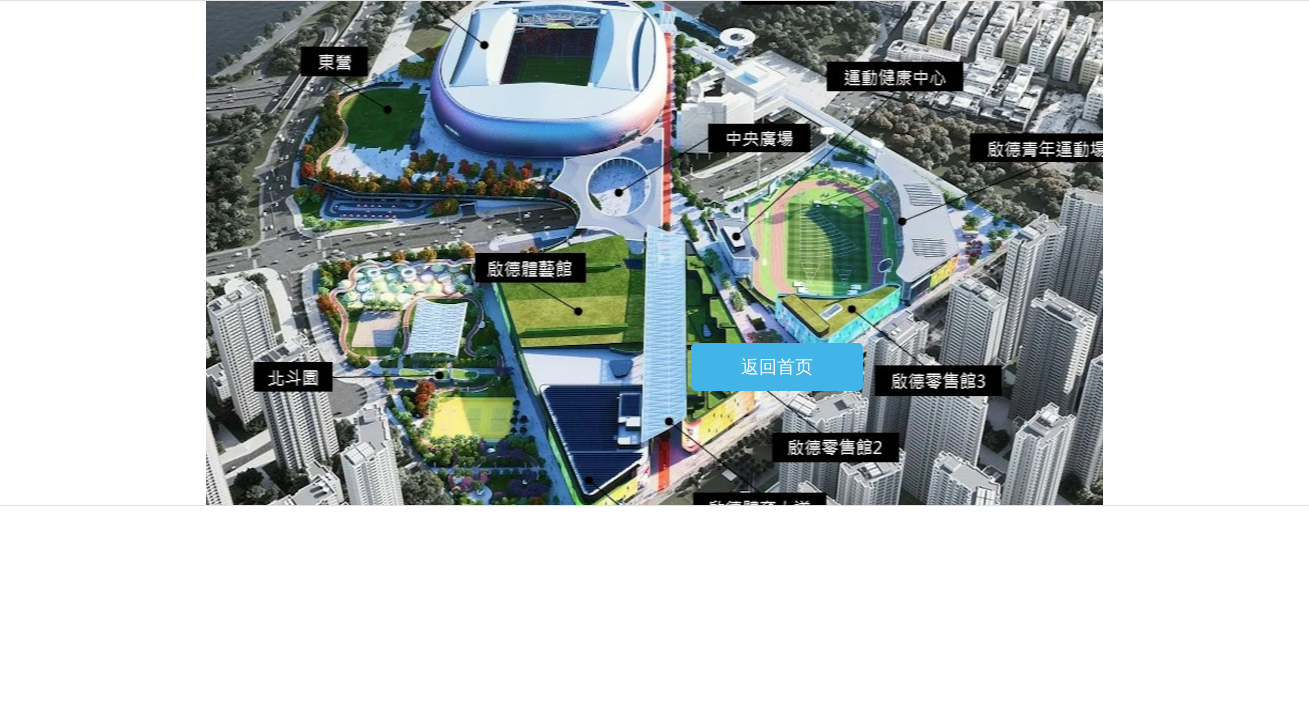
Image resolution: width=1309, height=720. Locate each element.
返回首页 (777, 367)
